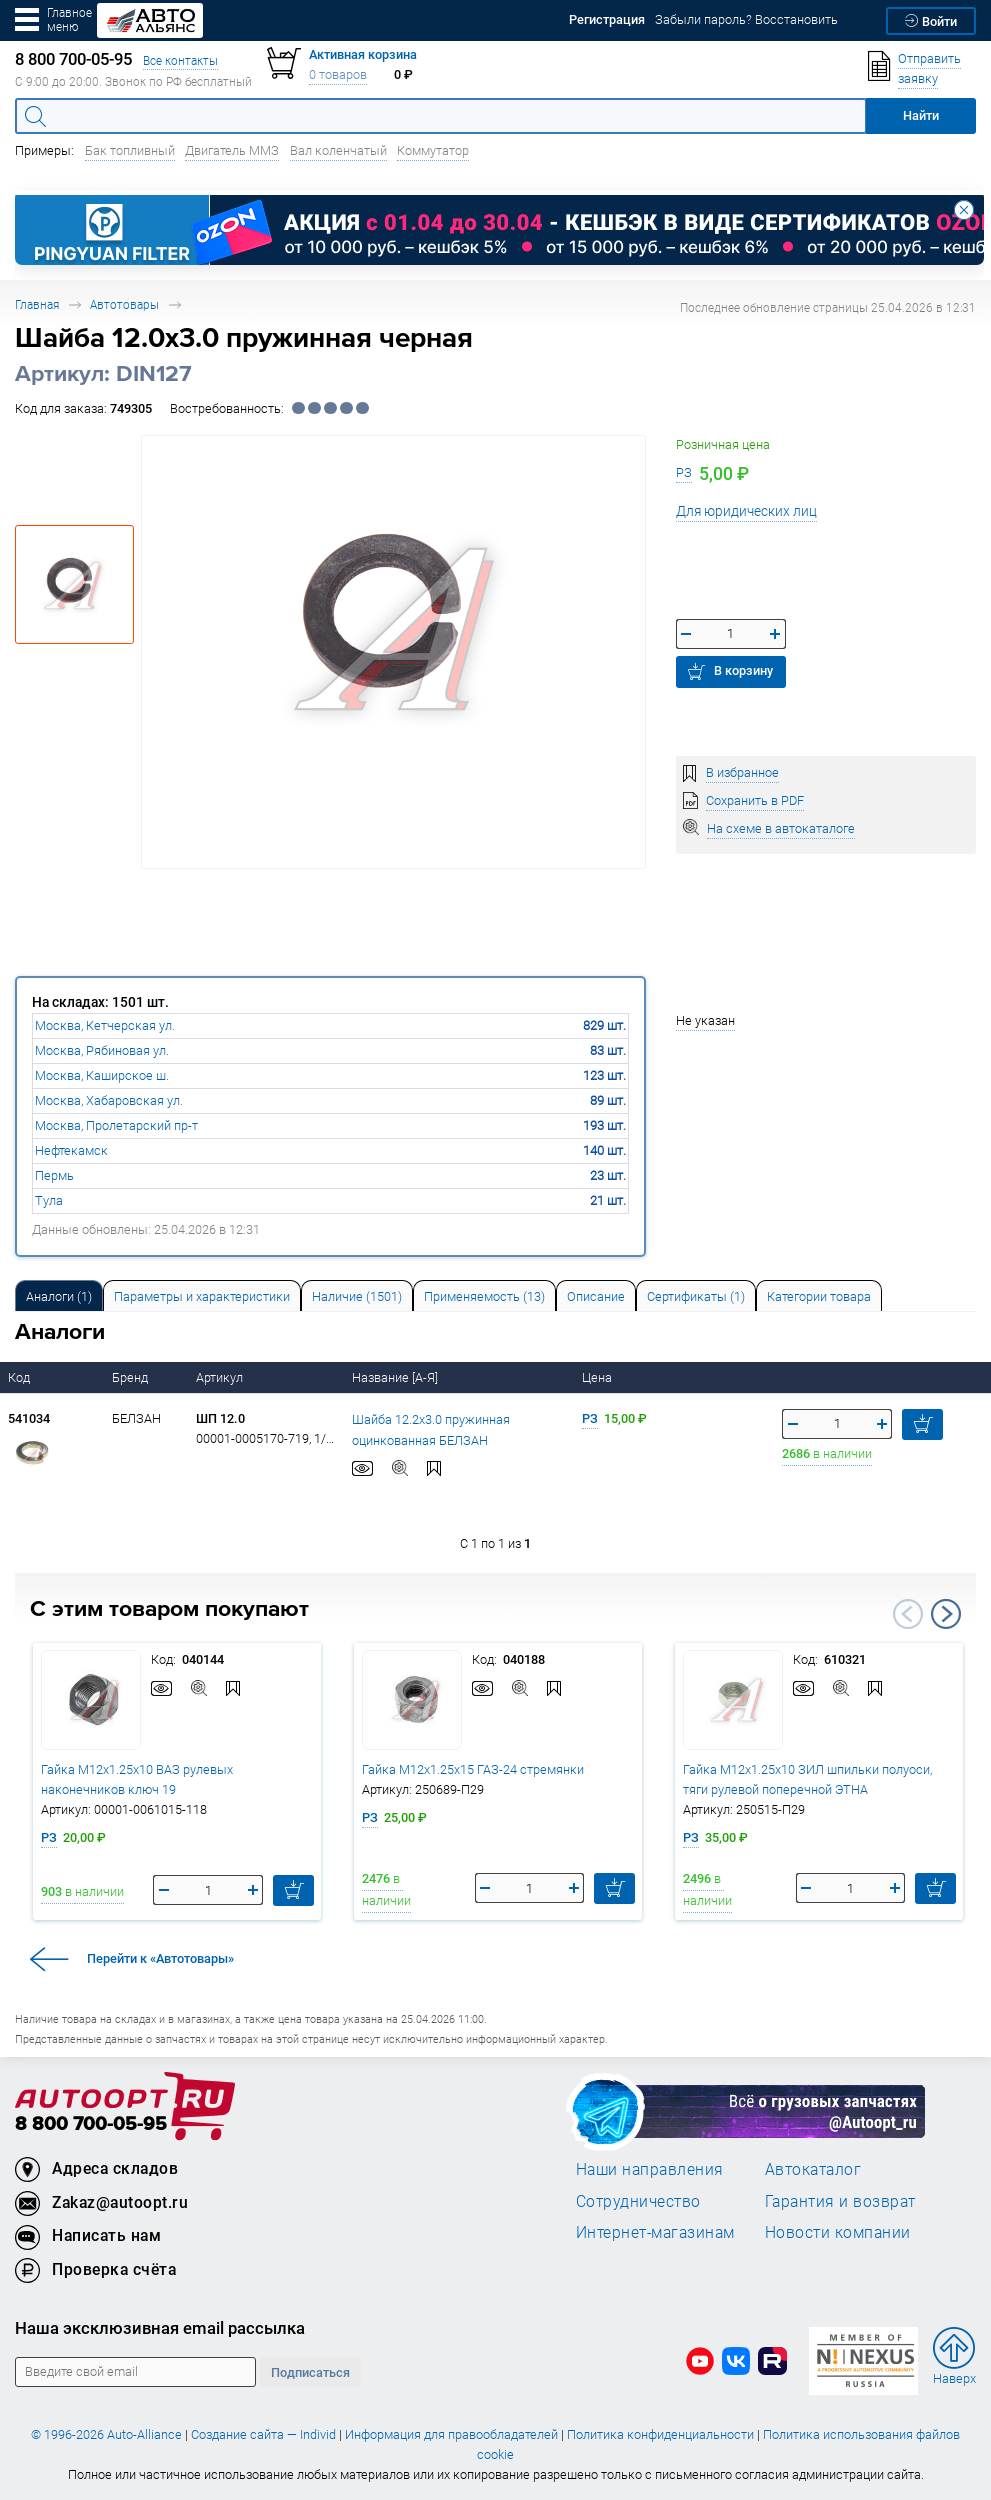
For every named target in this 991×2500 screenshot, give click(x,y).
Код (20, 1377)
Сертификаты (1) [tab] (696, 1296)
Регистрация (607, 19)
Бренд (131, 1377)
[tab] (59, 1295)
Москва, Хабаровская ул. (109, 1100)
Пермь (54, 1175)
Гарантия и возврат (840, 2201)
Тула (49, 1200)
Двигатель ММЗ (232, 150)
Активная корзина (363, 54)
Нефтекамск (71, 1150)
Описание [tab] (596, 1296)
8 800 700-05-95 (91, 2124)
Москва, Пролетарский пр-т (116, 1125)
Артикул (221, 1377)
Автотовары (124, 304)
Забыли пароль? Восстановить (746, 19)
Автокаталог (813, 2169)
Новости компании (838, 2232)
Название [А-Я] (396, 1377)
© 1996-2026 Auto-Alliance (106, 2434)
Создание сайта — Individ (263, 2434)
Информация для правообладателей (451, 2434)
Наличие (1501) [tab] (357, 1296)
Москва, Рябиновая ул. (102, 1050)
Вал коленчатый (338, 150)
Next (946, 1614)
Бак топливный (130, 150)
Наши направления (650, 2169)
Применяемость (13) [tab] (484, 1296)
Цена (598, 1377)
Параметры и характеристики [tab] (202, 1296)
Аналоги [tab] (59, 1296)
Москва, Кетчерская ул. (105, 1025)
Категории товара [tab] (819, 1296)
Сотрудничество (638, 2201)
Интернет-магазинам (655, 2232)
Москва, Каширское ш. (102, 1075)
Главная (37, 304)
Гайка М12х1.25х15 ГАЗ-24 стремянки (473, 1769)
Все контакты (180, 60)
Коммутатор (433, 150)
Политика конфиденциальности (660, 2434)
